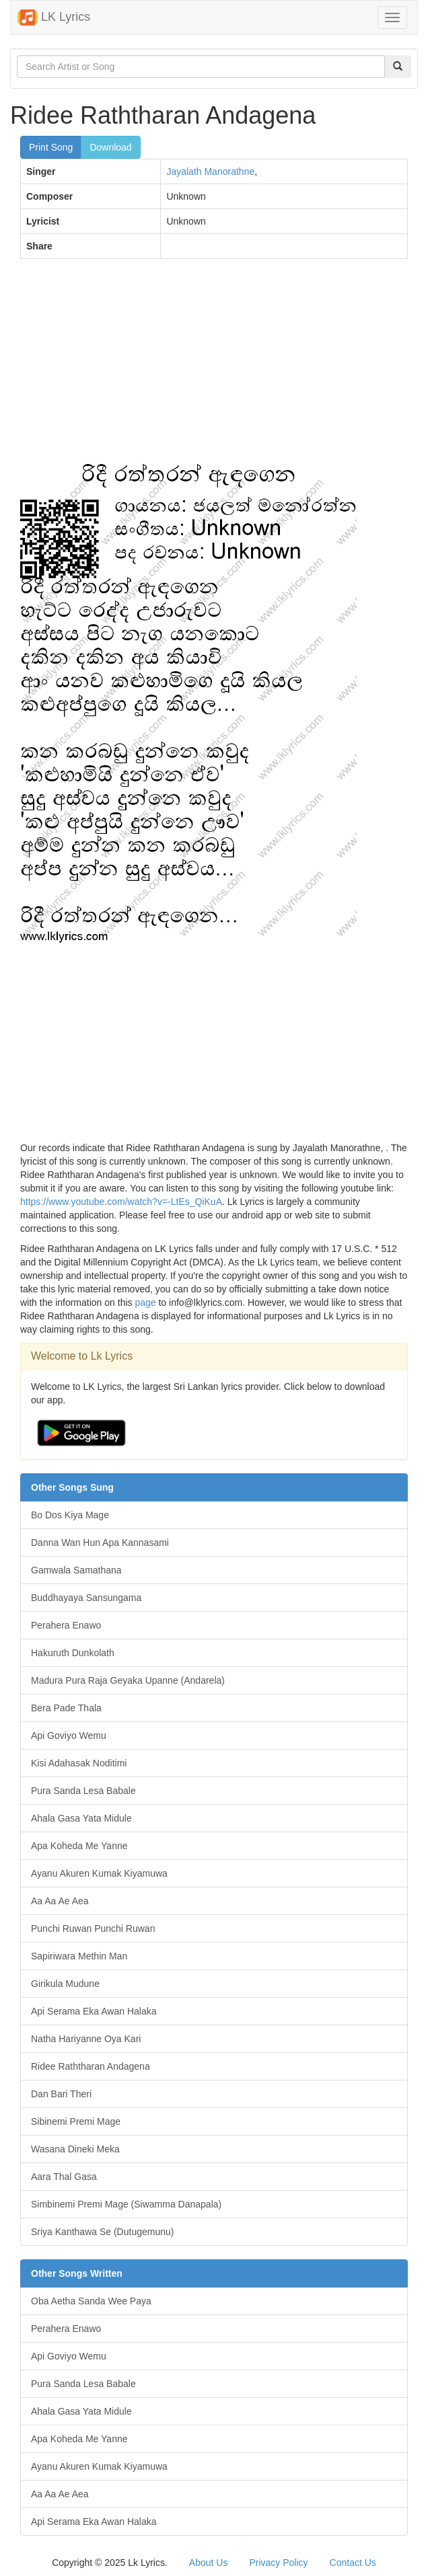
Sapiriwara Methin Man (79, 1956)
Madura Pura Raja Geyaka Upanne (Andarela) (128, 1680)
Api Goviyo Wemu (68, 1735)
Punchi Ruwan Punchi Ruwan (93, 1928)
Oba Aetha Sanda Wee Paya (91, 2301)
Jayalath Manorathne (210, 171)
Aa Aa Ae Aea (60, 1901)
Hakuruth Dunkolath (72, 1652)
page (145, 1302)
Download (110, 147)
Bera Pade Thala (66, 1708)
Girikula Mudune (65, 1983)
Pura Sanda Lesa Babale (83, 1790)
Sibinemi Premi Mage (75, 2121)
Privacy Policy (278, 2562)
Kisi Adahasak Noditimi (79, 1763)
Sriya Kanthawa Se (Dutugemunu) (102, 2231)
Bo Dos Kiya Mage (70, 1515)
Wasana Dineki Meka (75, 2149)
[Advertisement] (214, 366)
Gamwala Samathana (76, 1570)
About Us (208, 2562)
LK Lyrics (53, 17)
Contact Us (353, 2562)
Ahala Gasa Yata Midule (81, 1818)
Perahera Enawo (66, 1625)
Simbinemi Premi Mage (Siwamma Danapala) (126, 2204)
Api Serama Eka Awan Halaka (94, 2011)
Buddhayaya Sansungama (86, 1597)
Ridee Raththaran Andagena (90, 2066)
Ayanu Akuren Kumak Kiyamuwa (99, 1873)
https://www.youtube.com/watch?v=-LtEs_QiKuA (121, 1201)
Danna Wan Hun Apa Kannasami (100, 1542)
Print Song (51, 147)
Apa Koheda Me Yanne (79, 1845)
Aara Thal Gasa (64, 2176)
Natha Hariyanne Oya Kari (86, 2038)
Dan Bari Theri (61, 2094)
